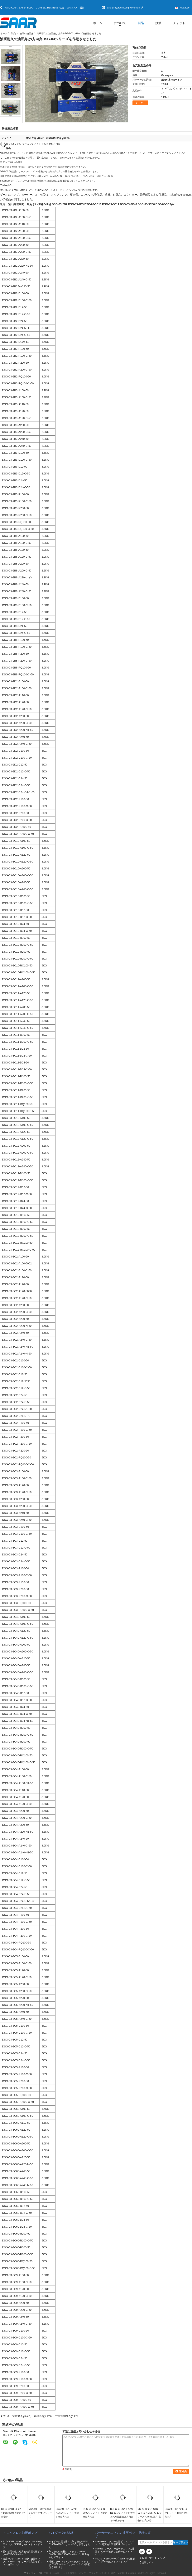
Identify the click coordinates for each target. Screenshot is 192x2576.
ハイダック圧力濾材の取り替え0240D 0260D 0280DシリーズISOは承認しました (69, 2544)
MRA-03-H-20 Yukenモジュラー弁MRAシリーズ (40, 2513)
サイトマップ (157, 2557)
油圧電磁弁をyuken (18, 2416)
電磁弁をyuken (43, 2416)
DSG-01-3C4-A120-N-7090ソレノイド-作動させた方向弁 (95, 2513)
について (120, 23)
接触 (158, 23)
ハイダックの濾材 (61, 2532)
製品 (141, 23)
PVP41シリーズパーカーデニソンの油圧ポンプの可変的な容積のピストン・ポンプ (114, 2551)
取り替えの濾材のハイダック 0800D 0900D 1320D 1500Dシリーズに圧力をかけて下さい (69, 2554)
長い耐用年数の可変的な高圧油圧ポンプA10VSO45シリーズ (22, 2553)
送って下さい (180, 2542)
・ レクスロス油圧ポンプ (20, 2532)
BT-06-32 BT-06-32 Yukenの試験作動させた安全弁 (13, 2513)
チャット (179, 23)
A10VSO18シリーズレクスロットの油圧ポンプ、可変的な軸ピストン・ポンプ (22, 2544)
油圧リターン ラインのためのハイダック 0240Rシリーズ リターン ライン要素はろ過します (69, 2564)
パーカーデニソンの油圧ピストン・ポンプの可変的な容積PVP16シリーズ (114, 2543)
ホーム (97, 23)
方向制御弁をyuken (66, 2416)
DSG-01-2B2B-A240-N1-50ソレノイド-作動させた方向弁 (67, 2513)
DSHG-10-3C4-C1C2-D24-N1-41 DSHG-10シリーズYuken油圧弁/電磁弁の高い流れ (149, 2515)
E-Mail (143, 2557)
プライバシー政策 (33, 2573)
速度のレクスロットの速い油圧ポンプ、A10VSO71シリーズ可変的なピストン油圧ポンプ (22, 2561)
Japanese (186, 7)
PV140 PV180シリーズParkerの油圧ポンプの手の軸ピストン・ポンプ (115, 2560)
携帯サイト (146, 2562)
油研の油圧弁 (26, 33)
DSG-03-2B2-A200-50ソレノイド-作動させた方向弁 (177, 2513)
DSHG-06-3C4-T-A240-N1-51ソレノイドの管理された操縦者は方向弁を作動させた (122, 2515)
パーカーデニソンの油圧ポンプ (115, 2534)
